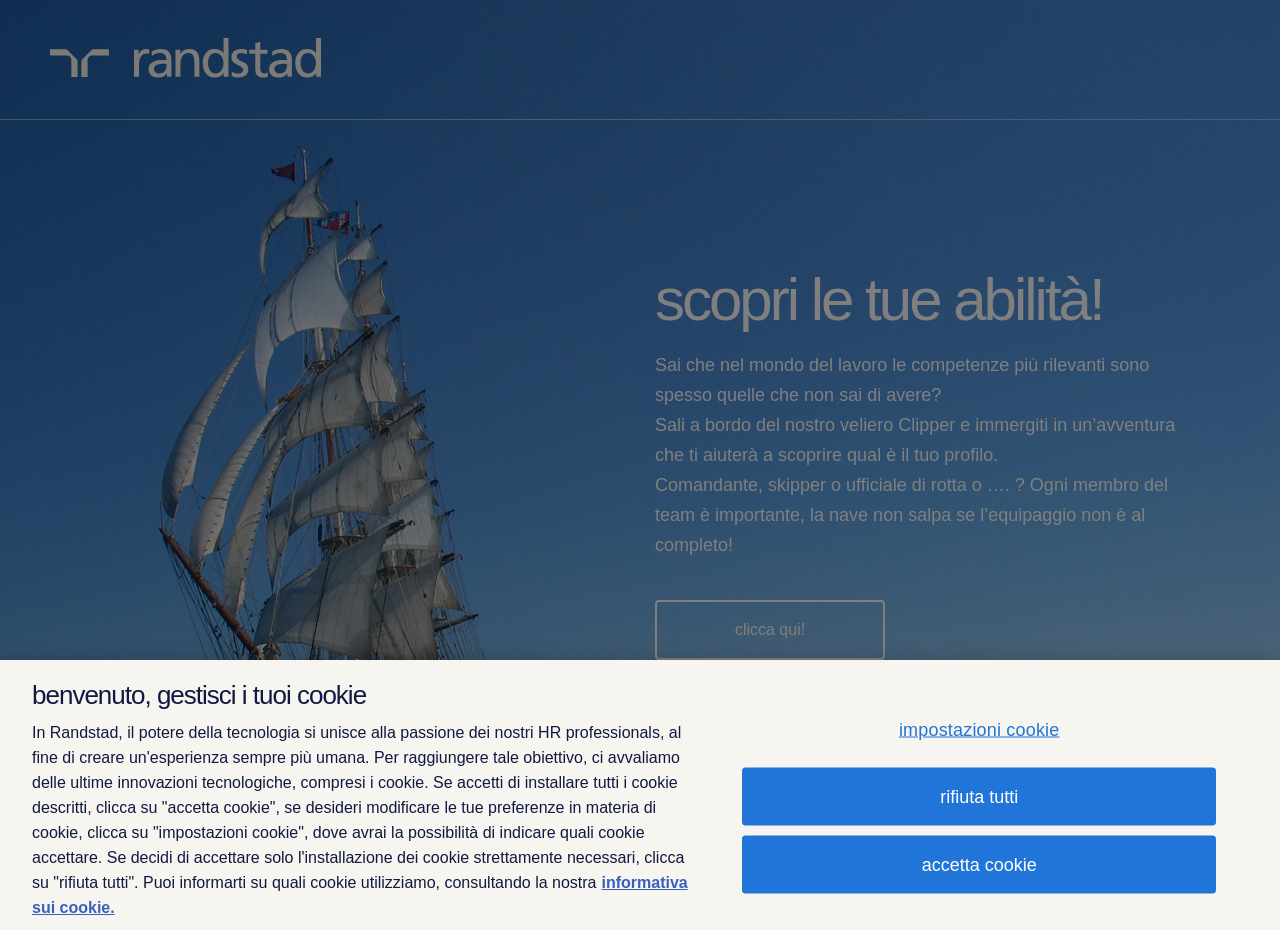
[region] (640, 795)
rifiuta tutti (979, 797)
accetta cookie (979, 865)
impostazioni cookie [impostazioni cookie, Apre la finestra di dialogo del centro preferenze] (979, 730)
